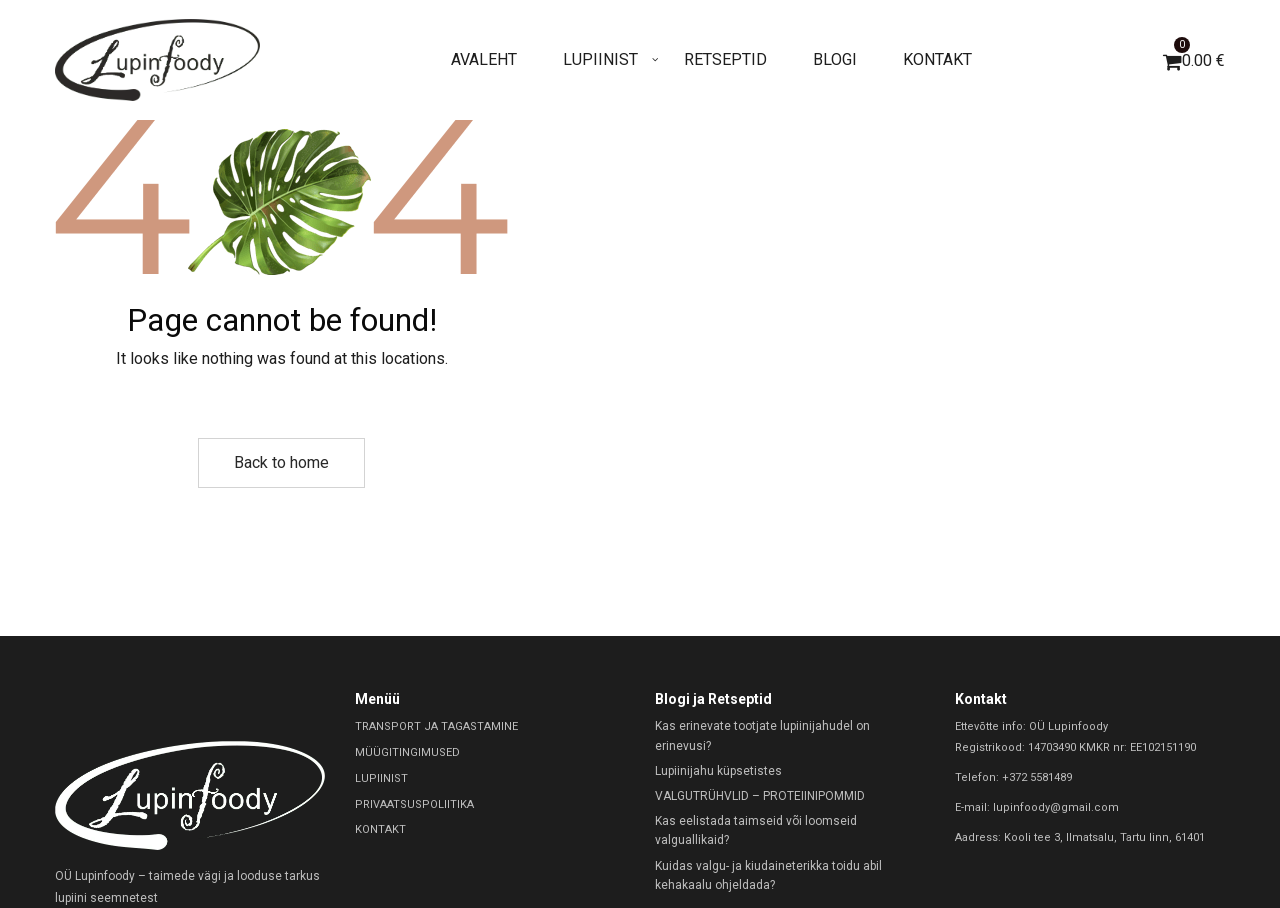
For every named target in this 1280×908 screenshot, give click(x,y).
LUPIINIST (381, 778)
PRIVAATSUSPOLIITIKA (414, 804)
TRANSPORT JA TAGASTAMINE (436, 726)
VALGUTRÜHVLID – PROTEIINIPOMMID (760, 796)
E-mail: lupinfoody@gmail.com (1037, 807)
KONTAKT (380, 829)
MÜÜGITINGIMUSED (407, 752)
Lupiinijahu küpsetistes (718, 771)
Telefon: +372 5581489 (1013, 777)
